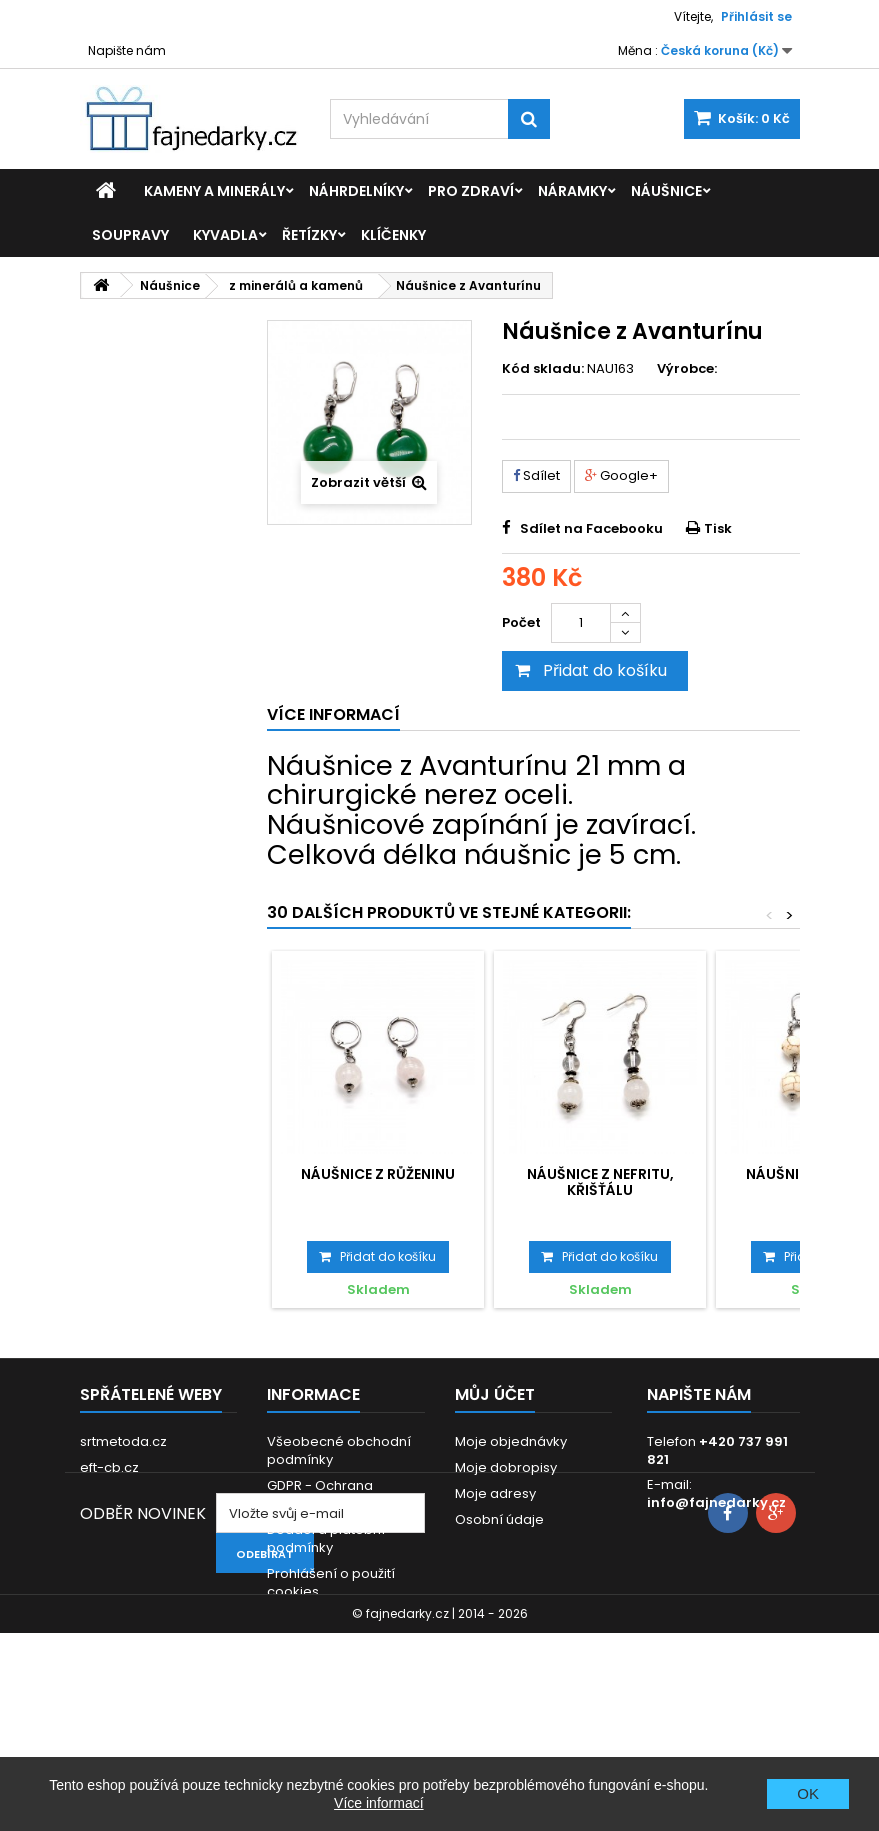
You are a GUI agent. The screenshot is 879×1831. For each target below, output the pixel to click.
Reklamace (304, 1617)
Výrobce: (687, 369)
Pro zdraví (471, 191)
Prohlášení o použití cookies (331, 1582)
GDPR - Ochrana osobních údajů (320, 1494)
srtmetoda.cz (123, 1441)
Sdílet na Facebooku (591, 528)
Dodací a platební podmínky (326, 1538)
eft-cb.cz (109, 1467)
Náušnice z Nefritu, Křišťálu (600, 1182)
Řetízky (309, 235)
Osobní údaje (499, 1519)
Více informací (378, 1803)
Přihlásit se (756, 16)
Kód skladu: (543, 369)
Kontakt (291, 1643)
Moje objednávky (511, 1441)
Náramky (572, 191)
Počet (521, 622)
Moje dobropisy (506, 1467)
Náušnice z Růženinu (378, 1174)
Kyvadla (225, 235)
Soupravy (130, 235)
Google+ (621, 475)
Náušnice (666, 191)
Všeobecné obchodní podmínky (339, 1450)
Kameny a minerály (214, 191)
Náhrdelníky (356, 191)
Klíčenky (393, 235)
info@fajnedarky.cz (716, 1502)
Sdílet (536, 475)
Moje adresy (495, 1493)
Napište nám (127, 50)
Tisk (718, 528)
